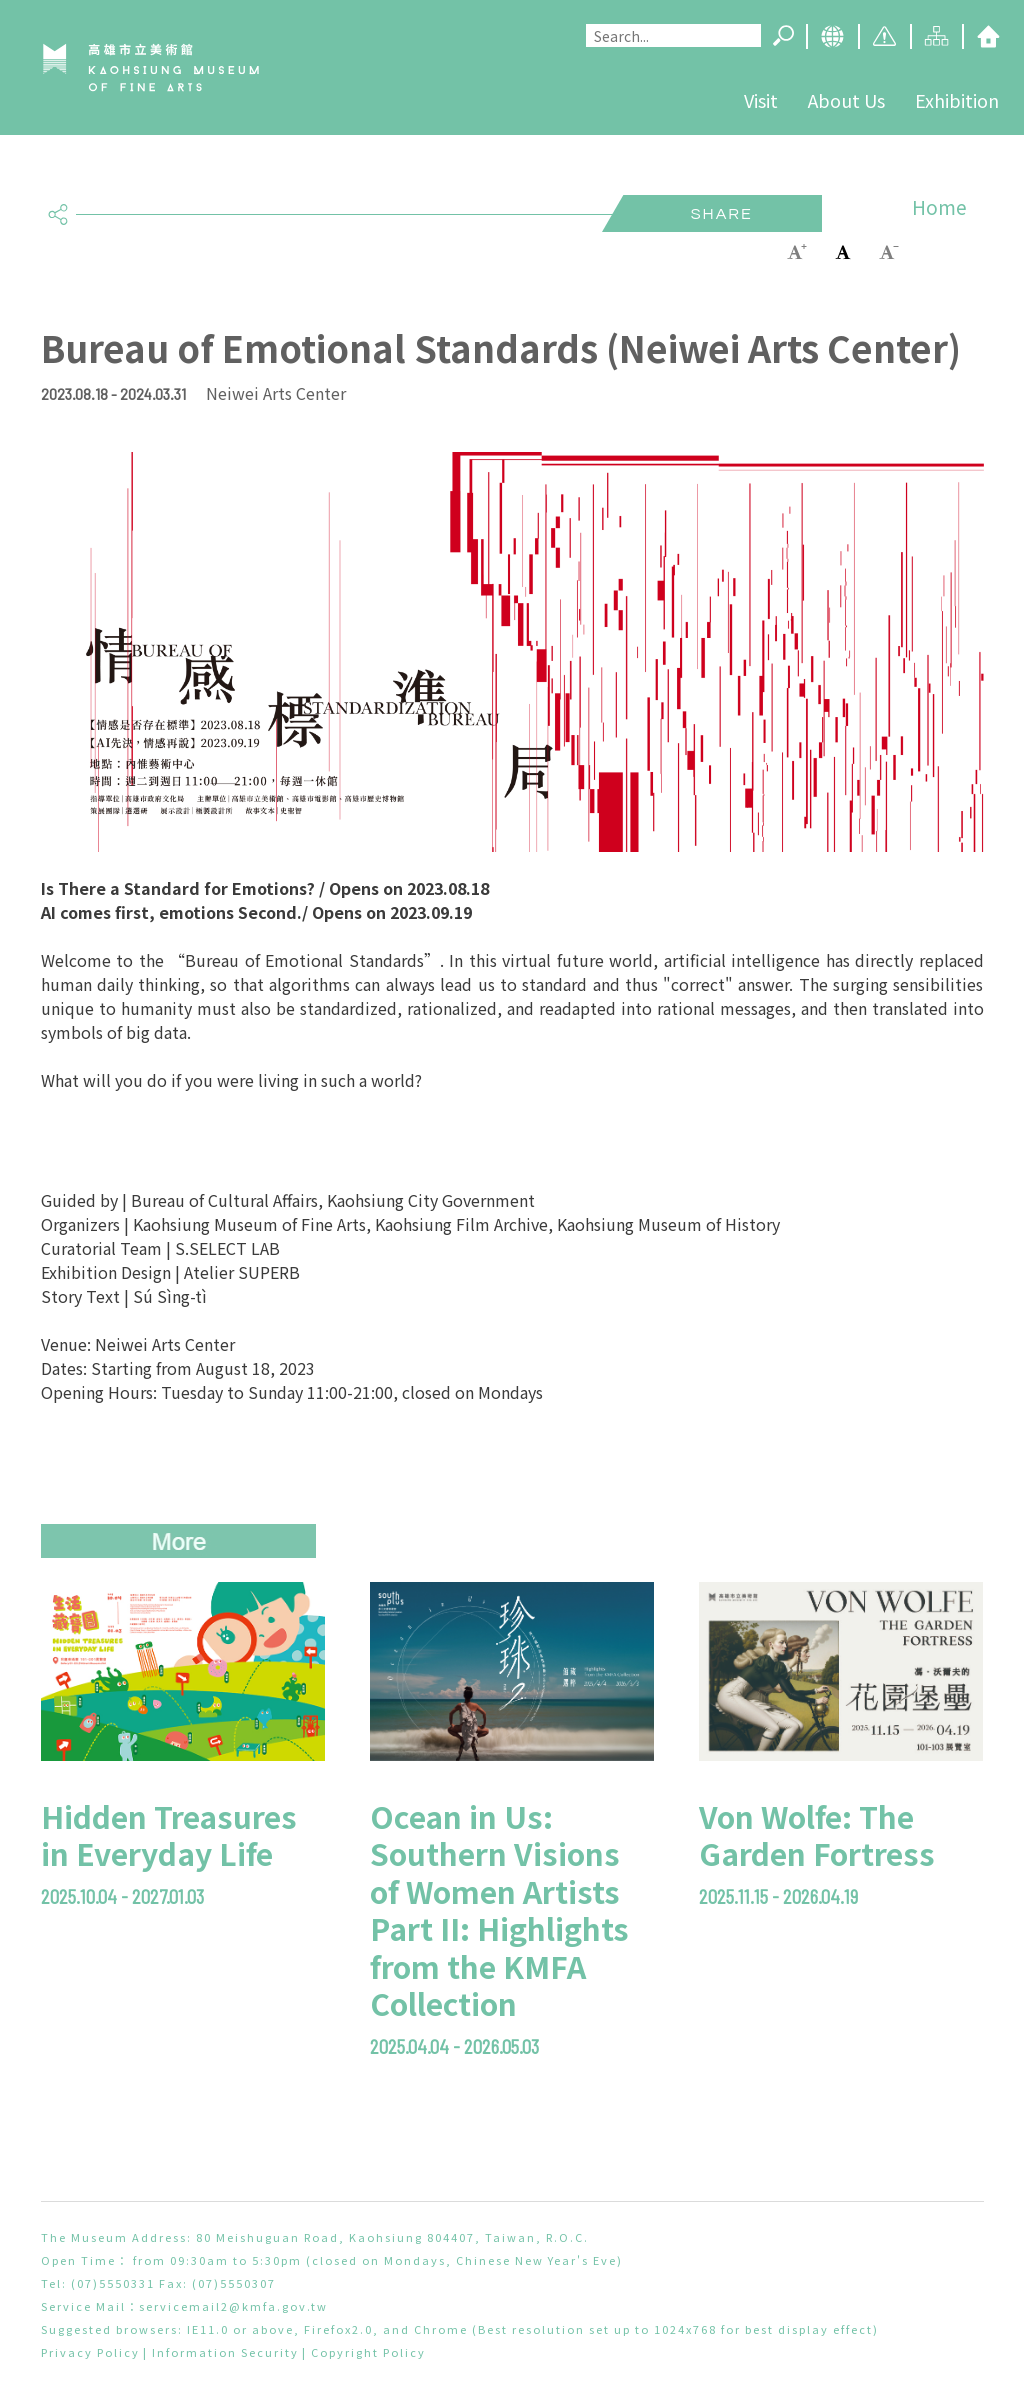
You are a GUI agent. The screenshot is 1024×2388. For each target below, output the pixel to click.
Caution (884, 36)
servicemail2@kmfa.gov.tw (233, 2306)
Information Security (225, 2352)
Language (832, 36)
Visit (761, 100)
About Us (846, 100)
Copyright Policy (368, 2352)
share (58, 206)
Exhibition (957, 100)
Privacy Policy (90, 2352)
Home (988, 36)
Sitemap (936, 36)
